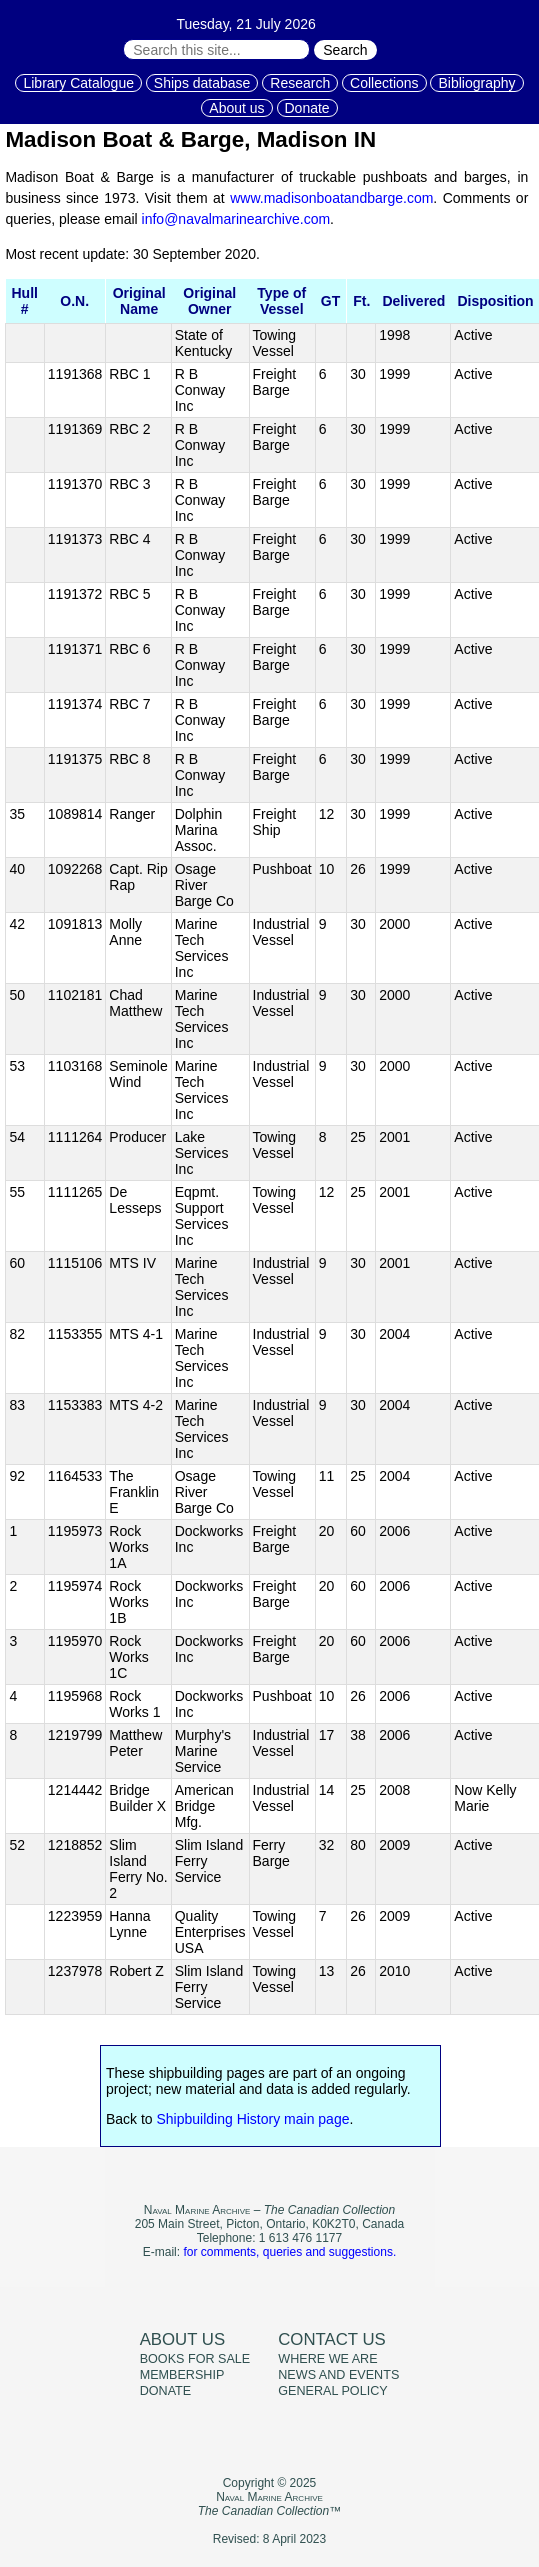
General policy (332, 2391)
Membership (182, 2375)
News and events (338, 2375)
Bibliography (476, 83)
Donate (307, 108)
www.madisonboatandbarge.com (331, 198)
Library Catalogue (78, 83)
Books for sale (195, 2359)
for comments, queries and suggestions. (289, 2252)
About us (236, 108)
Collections (384, 83)
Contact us (332, 2339)
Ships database (202, 83)
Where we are (327, 2359)
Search (345, 50)
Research (300, 83)
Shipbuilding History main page (252, 2119)
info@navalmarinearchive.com (236, 219)
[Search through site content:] (216, 49)
